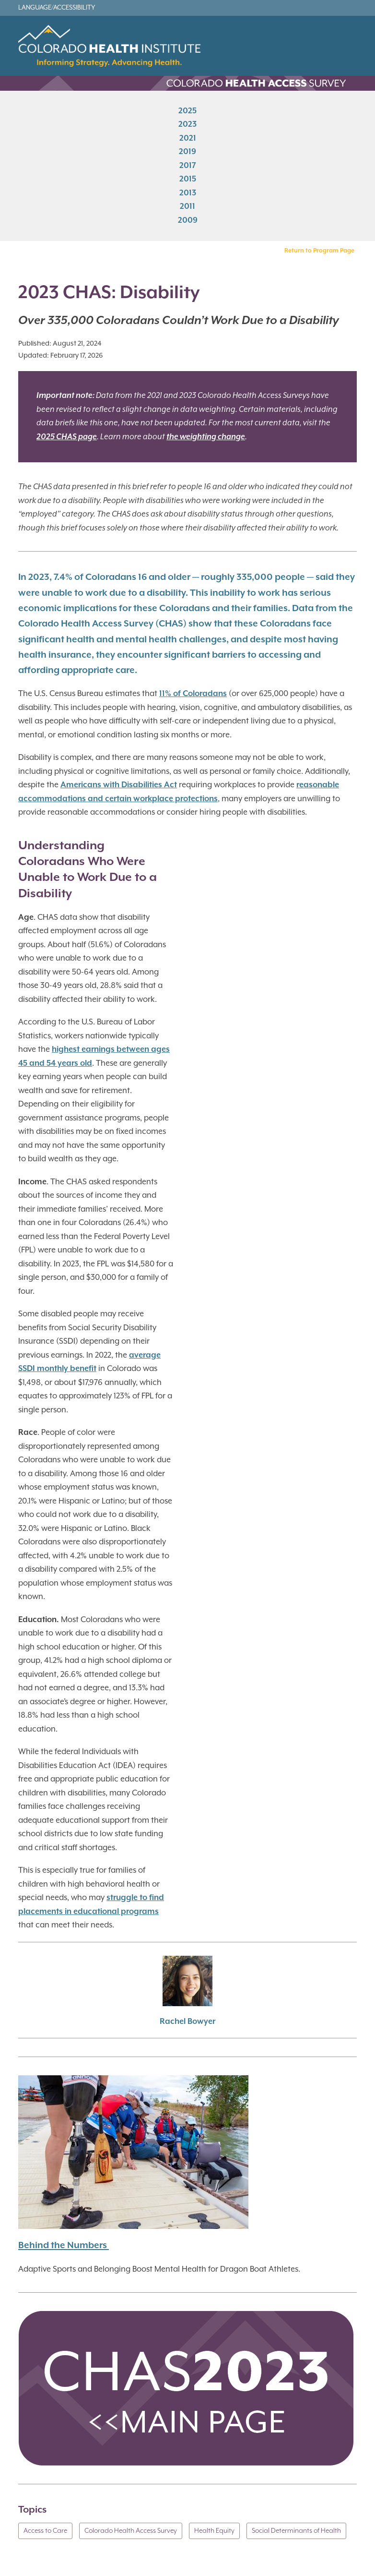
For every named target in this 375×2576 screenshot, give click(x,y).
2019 (187, 151)
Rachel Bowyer (187, 2021)
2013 (187, 192)
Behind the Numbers (63, 2245)
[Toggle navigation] (348, 50)
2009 (188, 220)
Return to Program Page (319, 250)
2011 (187, 206)
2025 (187, 110)
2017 (187, 165)
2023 (187, 124)
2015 (187, 179)
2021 (187, 138)
